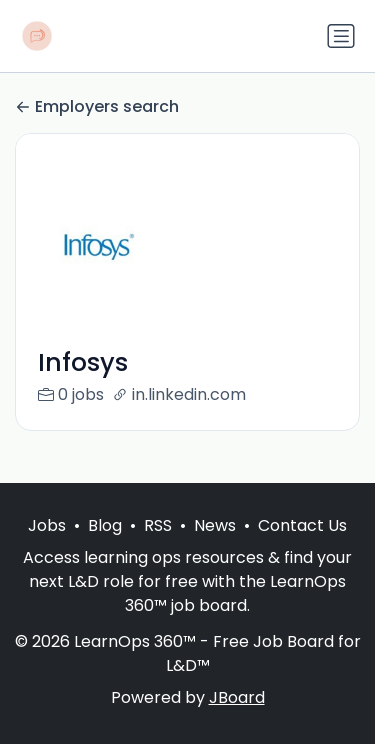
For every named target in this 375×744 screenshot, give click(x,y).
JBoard (237, 697)
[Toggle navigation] (341, 36)
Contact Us (302, 525)
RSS (158, 525)
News (215, 525)
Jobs (47, 525)
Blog (105, 525)
